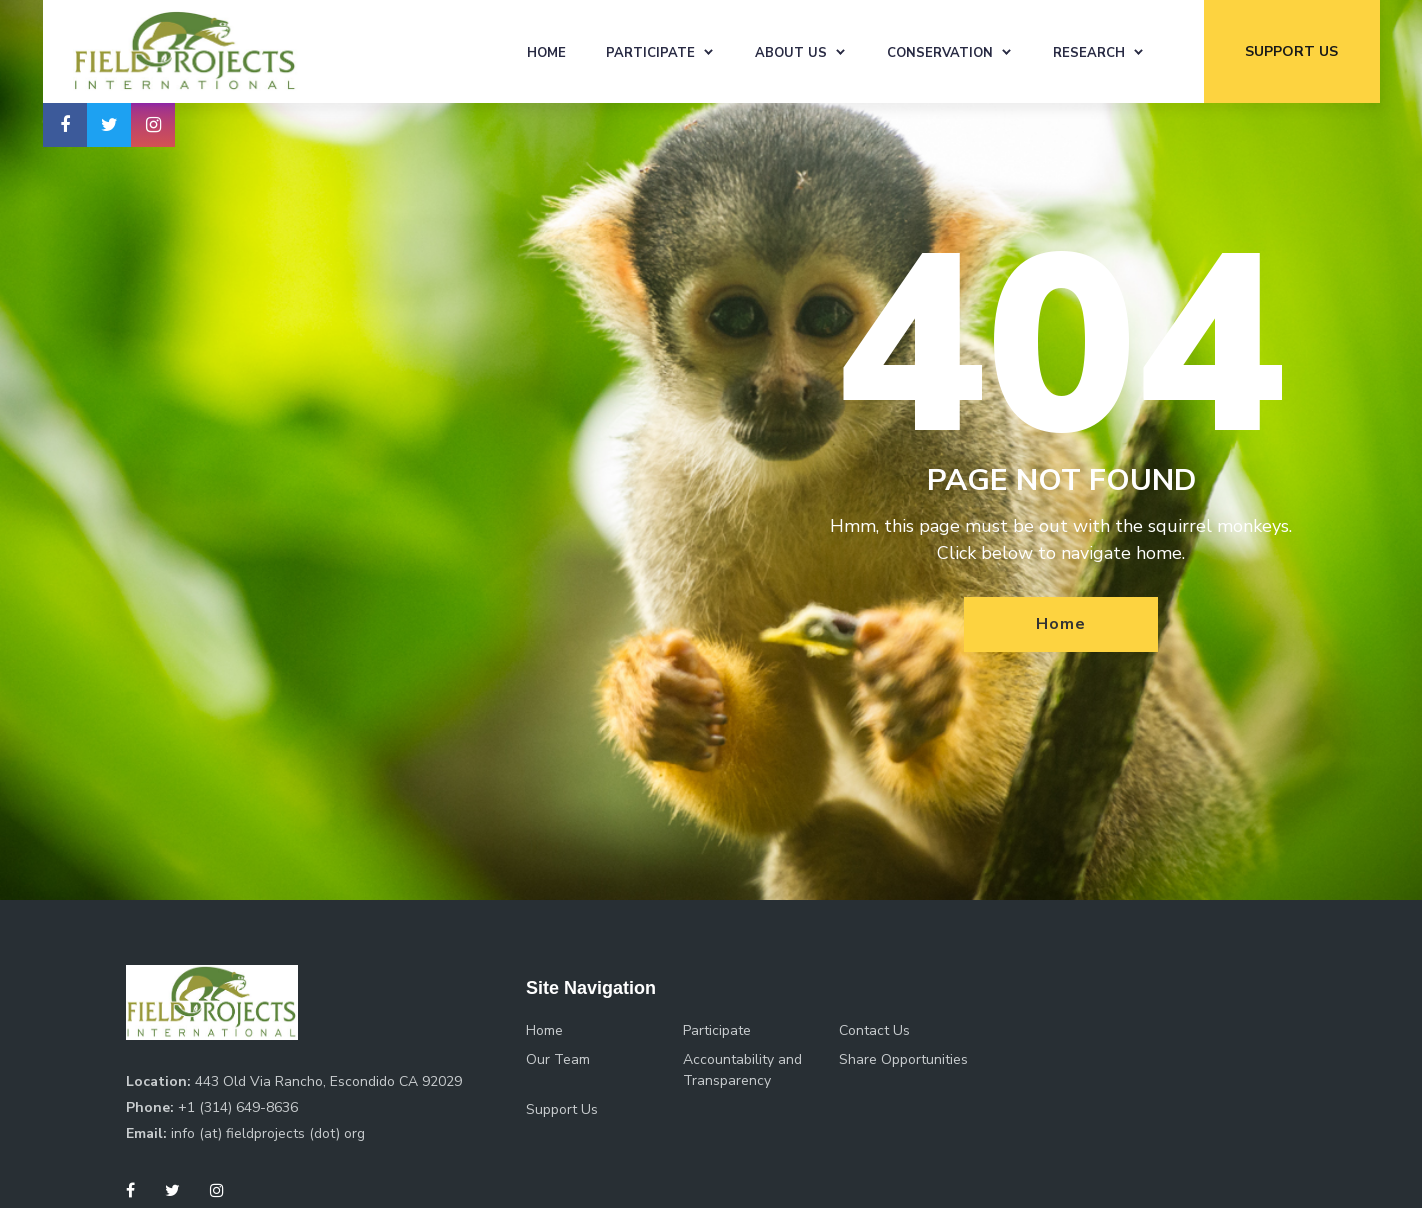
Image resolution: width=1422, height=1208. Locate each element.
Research (1089, 53)
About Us (791, 53)
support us (1291, 51)
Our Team (558, 1059)
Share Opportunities (903, 1059)
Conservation (940, 53)
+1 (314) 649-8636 (238, 1107)
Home (546, 53)
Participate (650, 53)
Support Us (562, 1109)
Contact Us (874, 1030)
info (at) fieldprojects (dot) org (268, 1133)
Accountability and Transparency (742, 1070)
